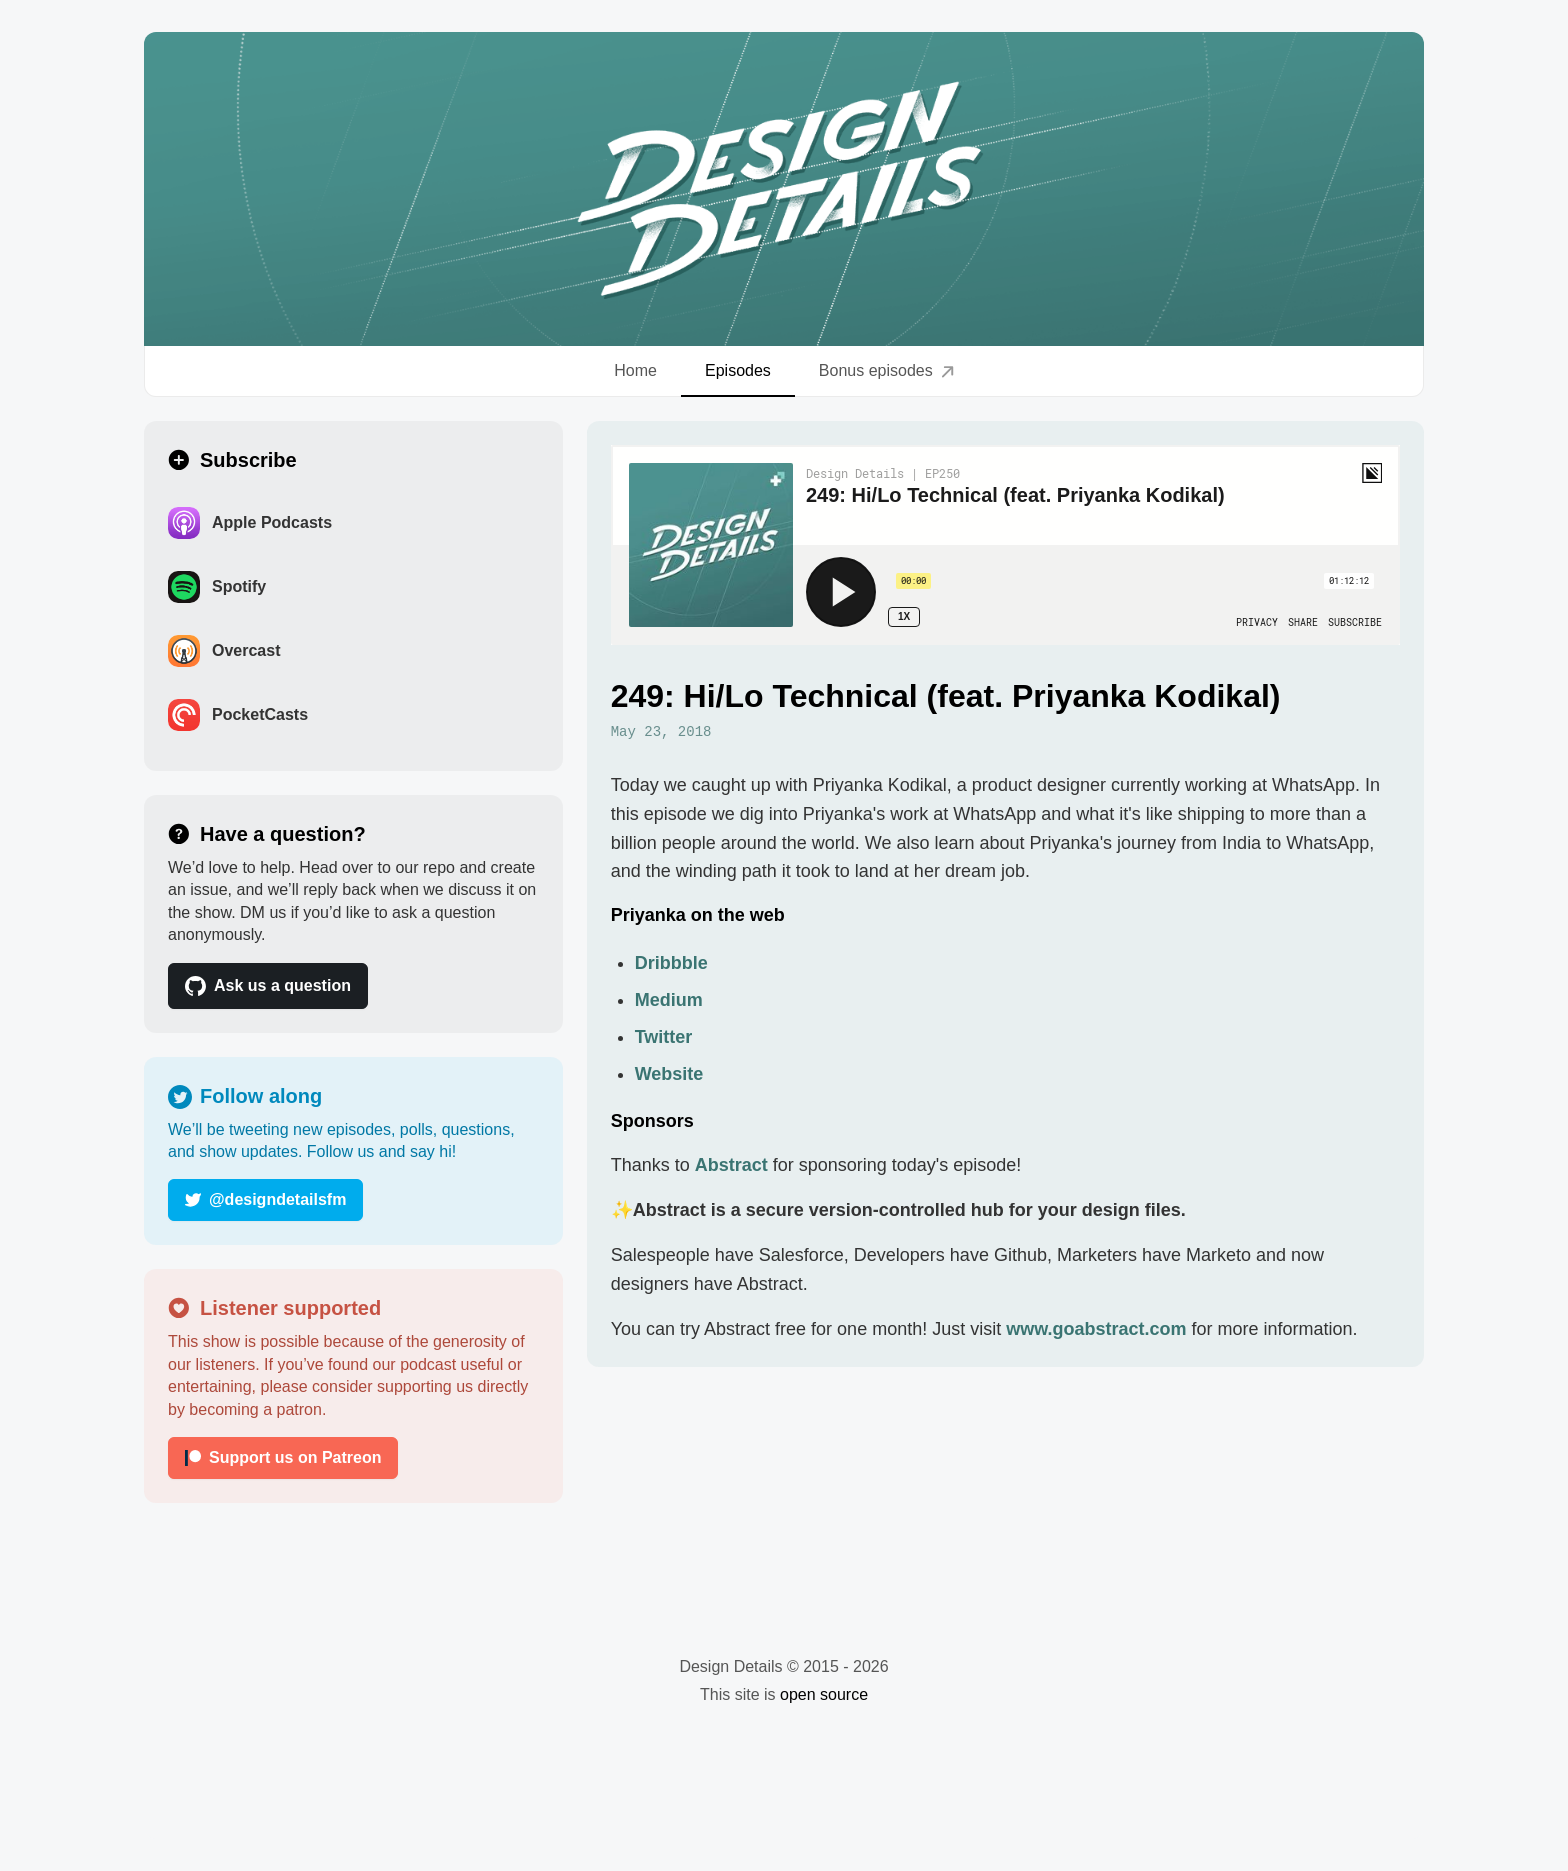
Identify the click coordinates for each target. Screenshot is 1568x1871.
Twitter (664, 1037)
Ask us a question (268, 986)
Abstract (731, 1165)
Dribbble (671, 963)
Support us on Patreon (283, 1457)
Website (669, 1074)
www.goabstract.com (1096, 1329)
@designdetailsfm (265, 1199)
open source (824, 1694)
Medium (669, 1000)
